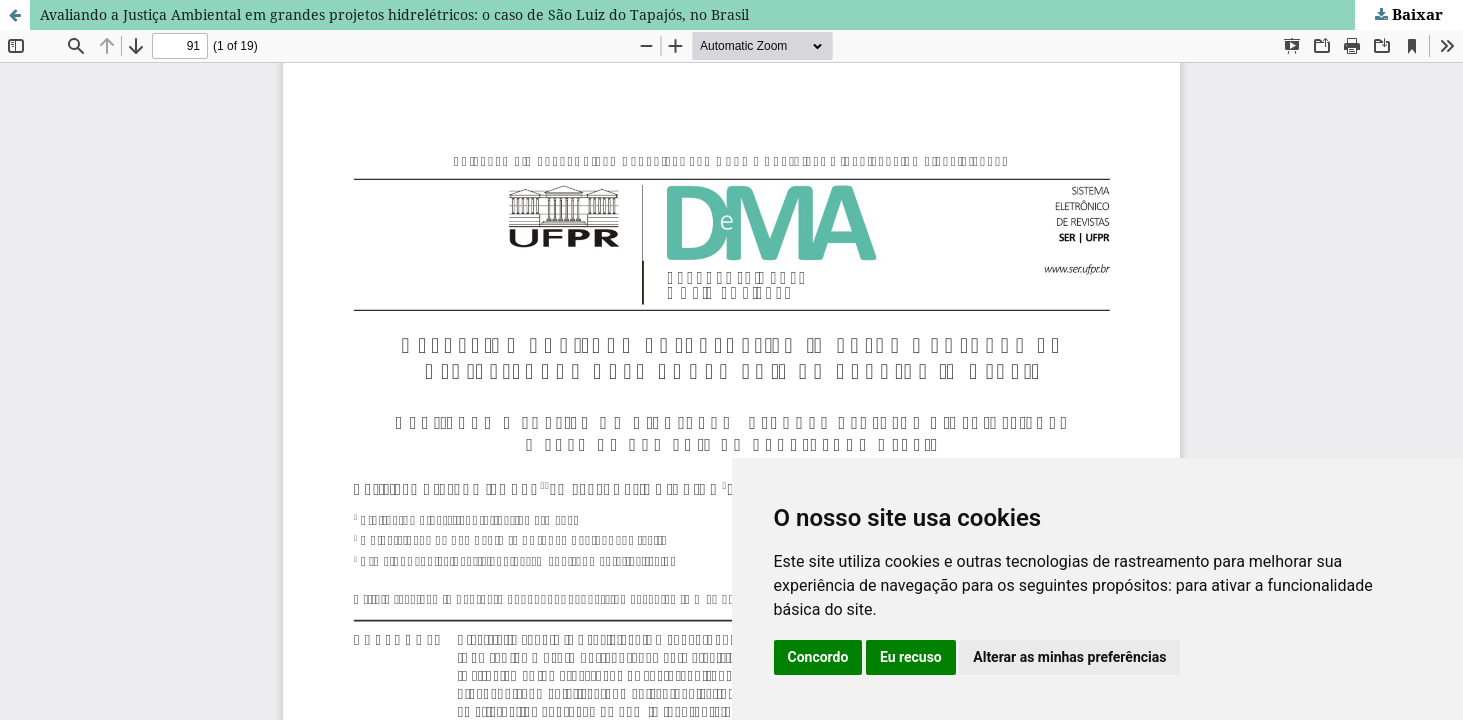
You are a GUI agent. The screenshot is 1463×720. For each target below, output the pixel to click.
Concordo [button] (818, 657)
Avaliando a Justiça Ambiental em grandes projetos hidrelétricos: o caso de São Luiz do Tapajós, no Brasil (394, 14)
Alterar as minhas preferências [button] (1069, 657)
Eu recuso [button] (911, 657)
